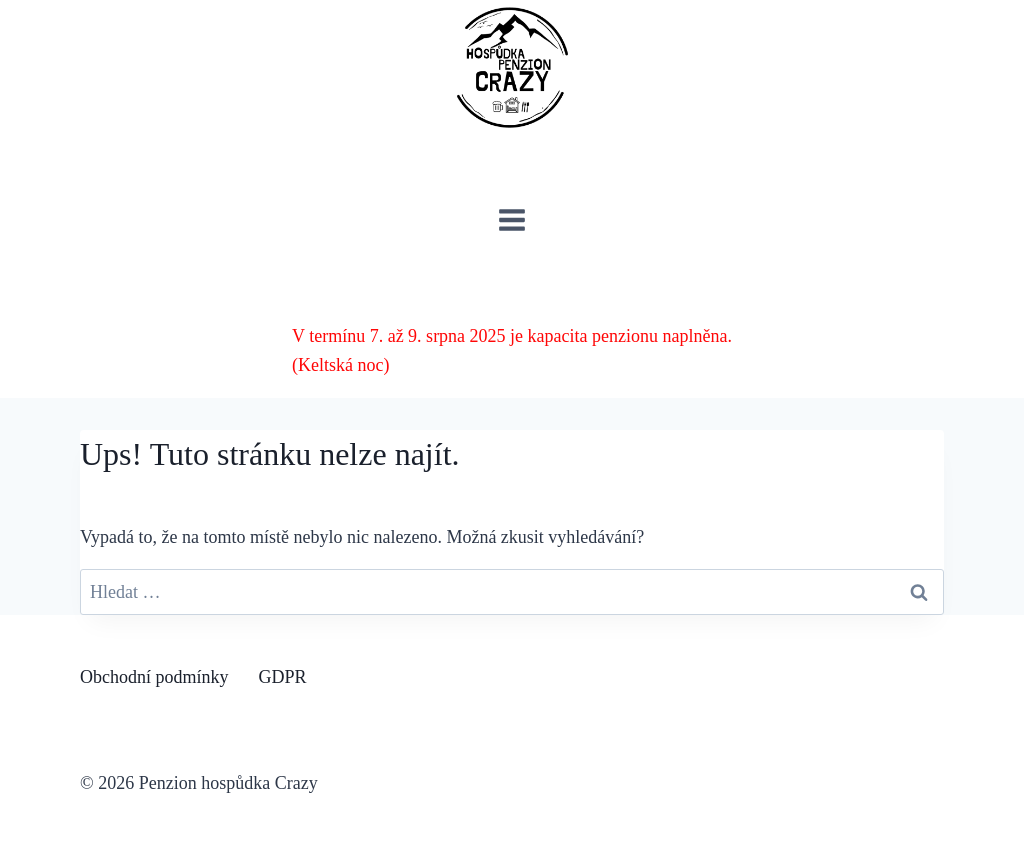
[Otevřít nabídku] (512, 219)
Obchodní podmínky (154, 677)
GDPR (283, 677)
